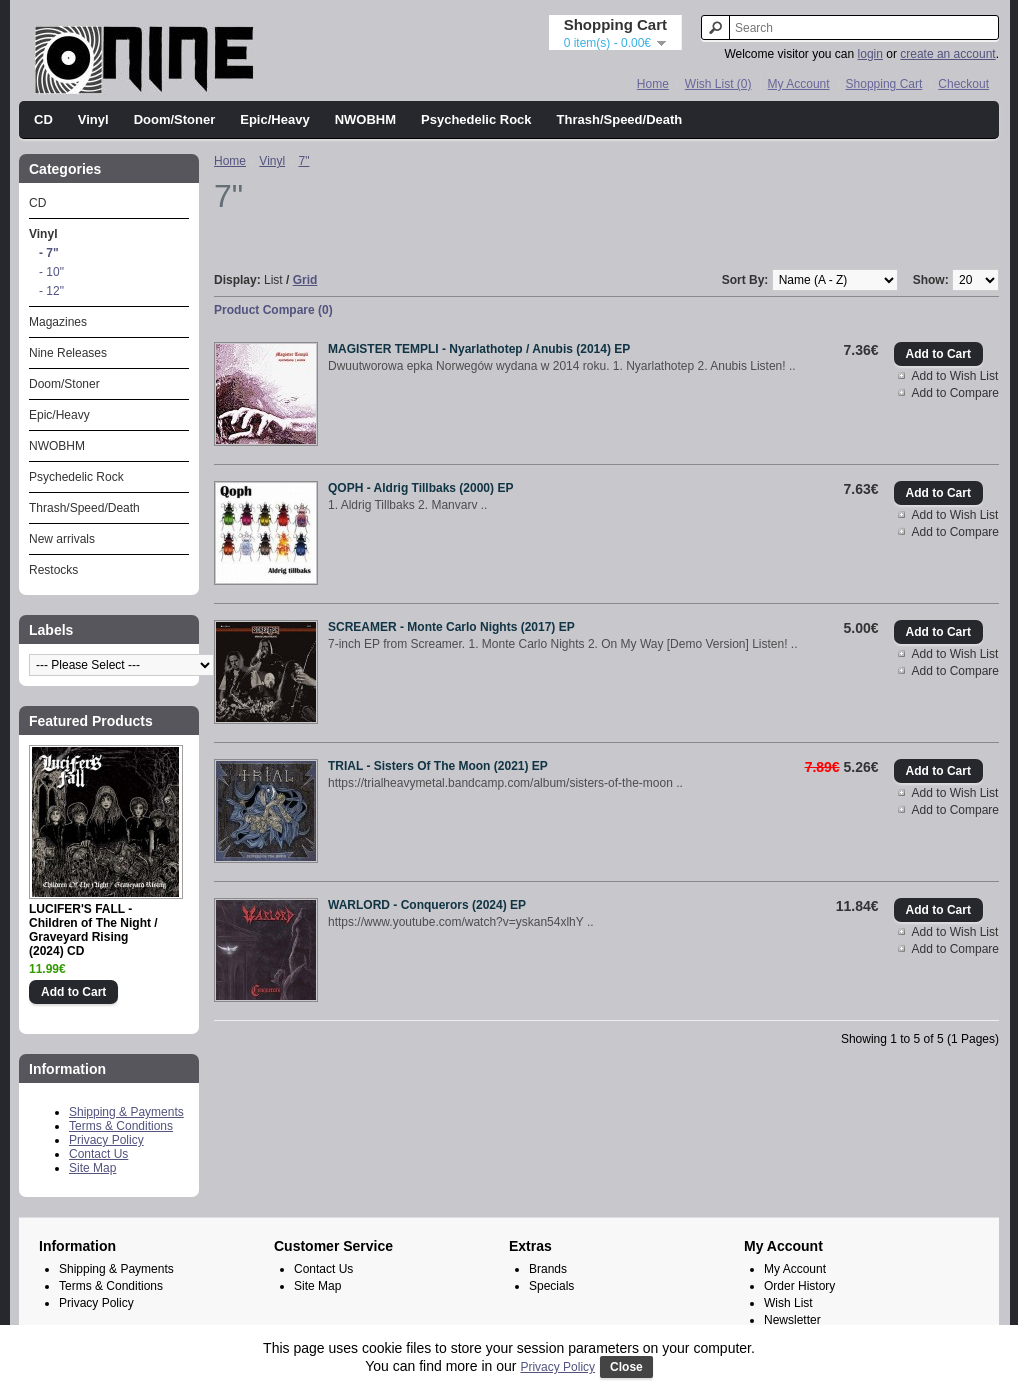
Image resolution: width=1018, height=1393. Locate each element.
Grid (305, 280)
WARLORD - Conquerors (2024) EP (427, 905)
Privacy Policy (106, 1140)
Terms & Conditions (121, 1126)
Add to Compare (955, 393)
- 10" (51, 272)
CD (43, 119)
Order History (799, 1286)
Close (626, 1367)
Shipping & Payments (126, 1112)
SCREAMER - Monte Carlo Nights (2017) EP (451, 627)
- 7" (49, 253)
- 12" (51, 291)
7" (304, 161)
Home (653, 84)
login (870, 54)
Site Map (92, 1168)
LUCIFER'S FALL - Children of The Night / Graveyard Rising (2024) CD (93, 930)
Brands (548, 1269)
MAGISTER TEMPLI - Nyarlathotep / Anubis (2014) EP (479, 349)
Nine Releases (68, 353)
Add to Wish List (955, 376)
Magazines (58, 322)
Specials (551, 1286)
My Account (799, 84)
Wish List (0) (718, 84)
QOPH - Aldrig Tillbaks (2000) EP (420, 488)
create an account (947, 54)
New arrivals (62, 539)
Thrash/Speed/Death (620, 119)
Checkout (963, 84)
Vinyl (93, 119)
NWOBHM (365, 119)
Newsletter (792, 1320)
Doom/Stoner (175, 119)
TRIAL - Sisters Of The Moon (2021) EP (438, 766)
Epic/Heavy (274, 119)
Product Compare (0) (273, 310)
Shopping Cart (884, 84)
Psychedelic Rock (476, 119)
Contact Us (98, 1154)
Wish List (788, 1303)
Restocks (53, 570)
